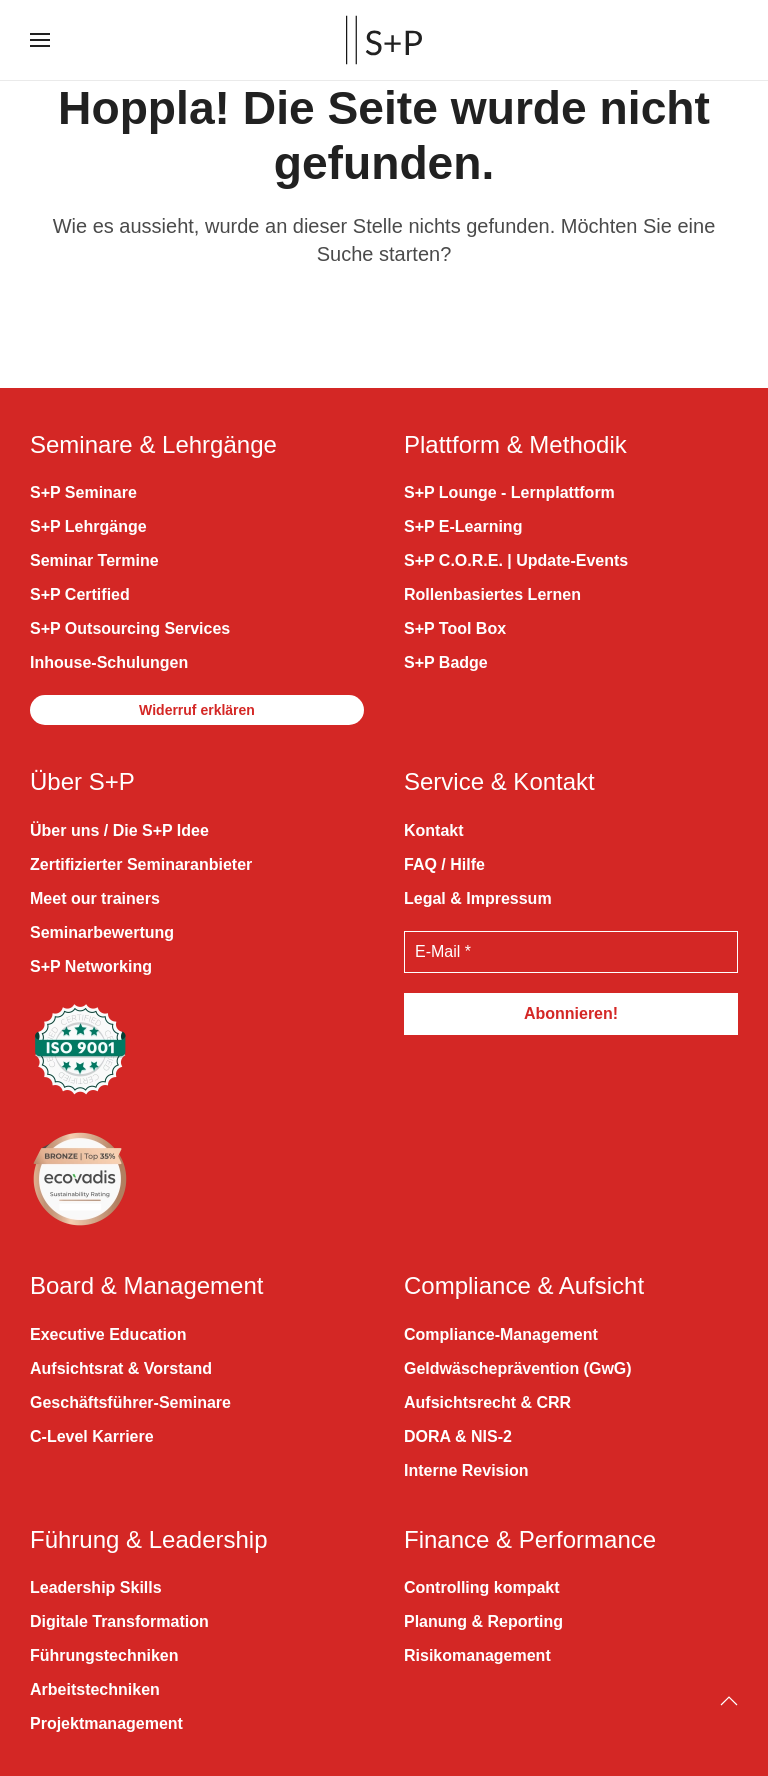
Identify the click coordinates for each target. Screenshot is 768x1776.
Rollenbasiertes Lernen (492, 594)
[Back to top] (729, 1701)
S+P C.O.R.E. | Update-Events (516, 560)
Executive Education (108, 1334)
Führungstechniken (104, 1655)
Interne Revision (466, 1470)
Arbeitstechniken (95, 1689)
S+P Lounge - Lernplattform (509, 492)
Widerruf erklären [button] (197, 710)
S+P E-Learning (463, 526)
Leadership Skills (96, 1587)
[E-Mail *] (571, 952)
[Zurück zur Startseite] (384, 40)
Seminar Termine (94, 560)
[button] (40, 40)
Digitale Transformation (119, 1621)
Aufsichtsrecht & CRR (487, 1402)
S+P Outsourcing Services (130, 628)
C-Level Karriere (92, 1436)
